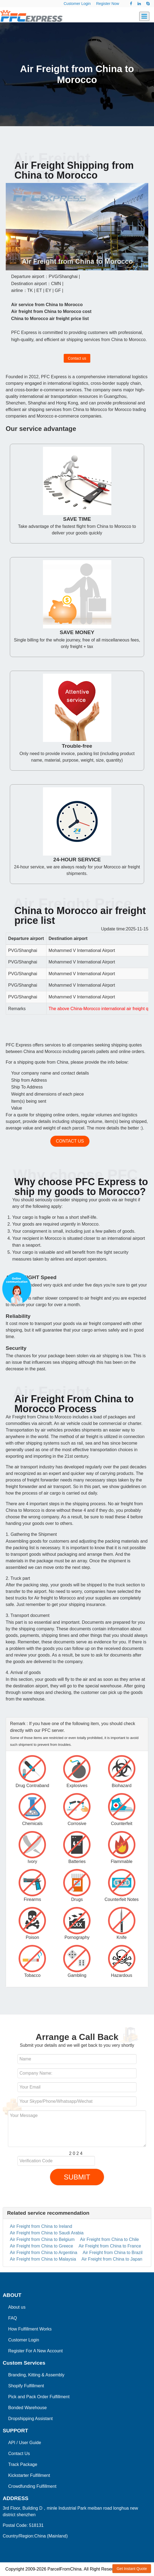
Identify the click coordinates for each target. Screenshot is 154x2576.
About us (16, 2307)
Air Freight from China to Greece (41, 2246)
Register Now (107, 3)
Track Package (22, 2464)
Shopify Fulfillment (26, 2385)
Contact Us (19, 2453)
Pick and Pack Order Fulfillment (38, 2396)
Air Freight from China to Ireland (41, 2226)
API (11, 2442)
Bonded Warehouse (27, 2407)
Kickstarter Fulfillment (29, 2475)
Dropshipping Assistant (30, 2418)
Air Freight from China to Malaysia (43, 2259)
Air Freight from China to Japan (112, 2259)
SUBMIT (77, 2177)
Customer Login (77, 3)
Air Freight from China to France (110, 2246)
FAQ (12, 2318)
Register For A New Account (35, 2351)
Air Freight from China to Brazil (113, 2252)
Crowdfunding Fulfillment (32, 2486)
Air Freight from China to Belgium (42, 2239)
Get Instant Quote (132, 2568)
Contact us (77, 358)
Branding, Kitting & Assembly (36, 2375)
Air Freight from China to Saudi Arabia (46, 2233)
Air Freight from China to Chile (109, 2239)
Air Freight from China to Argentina (43, 2252)
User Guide (30, 2442)
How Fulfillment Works (30, 2329)
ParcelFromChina (64, 2569)
